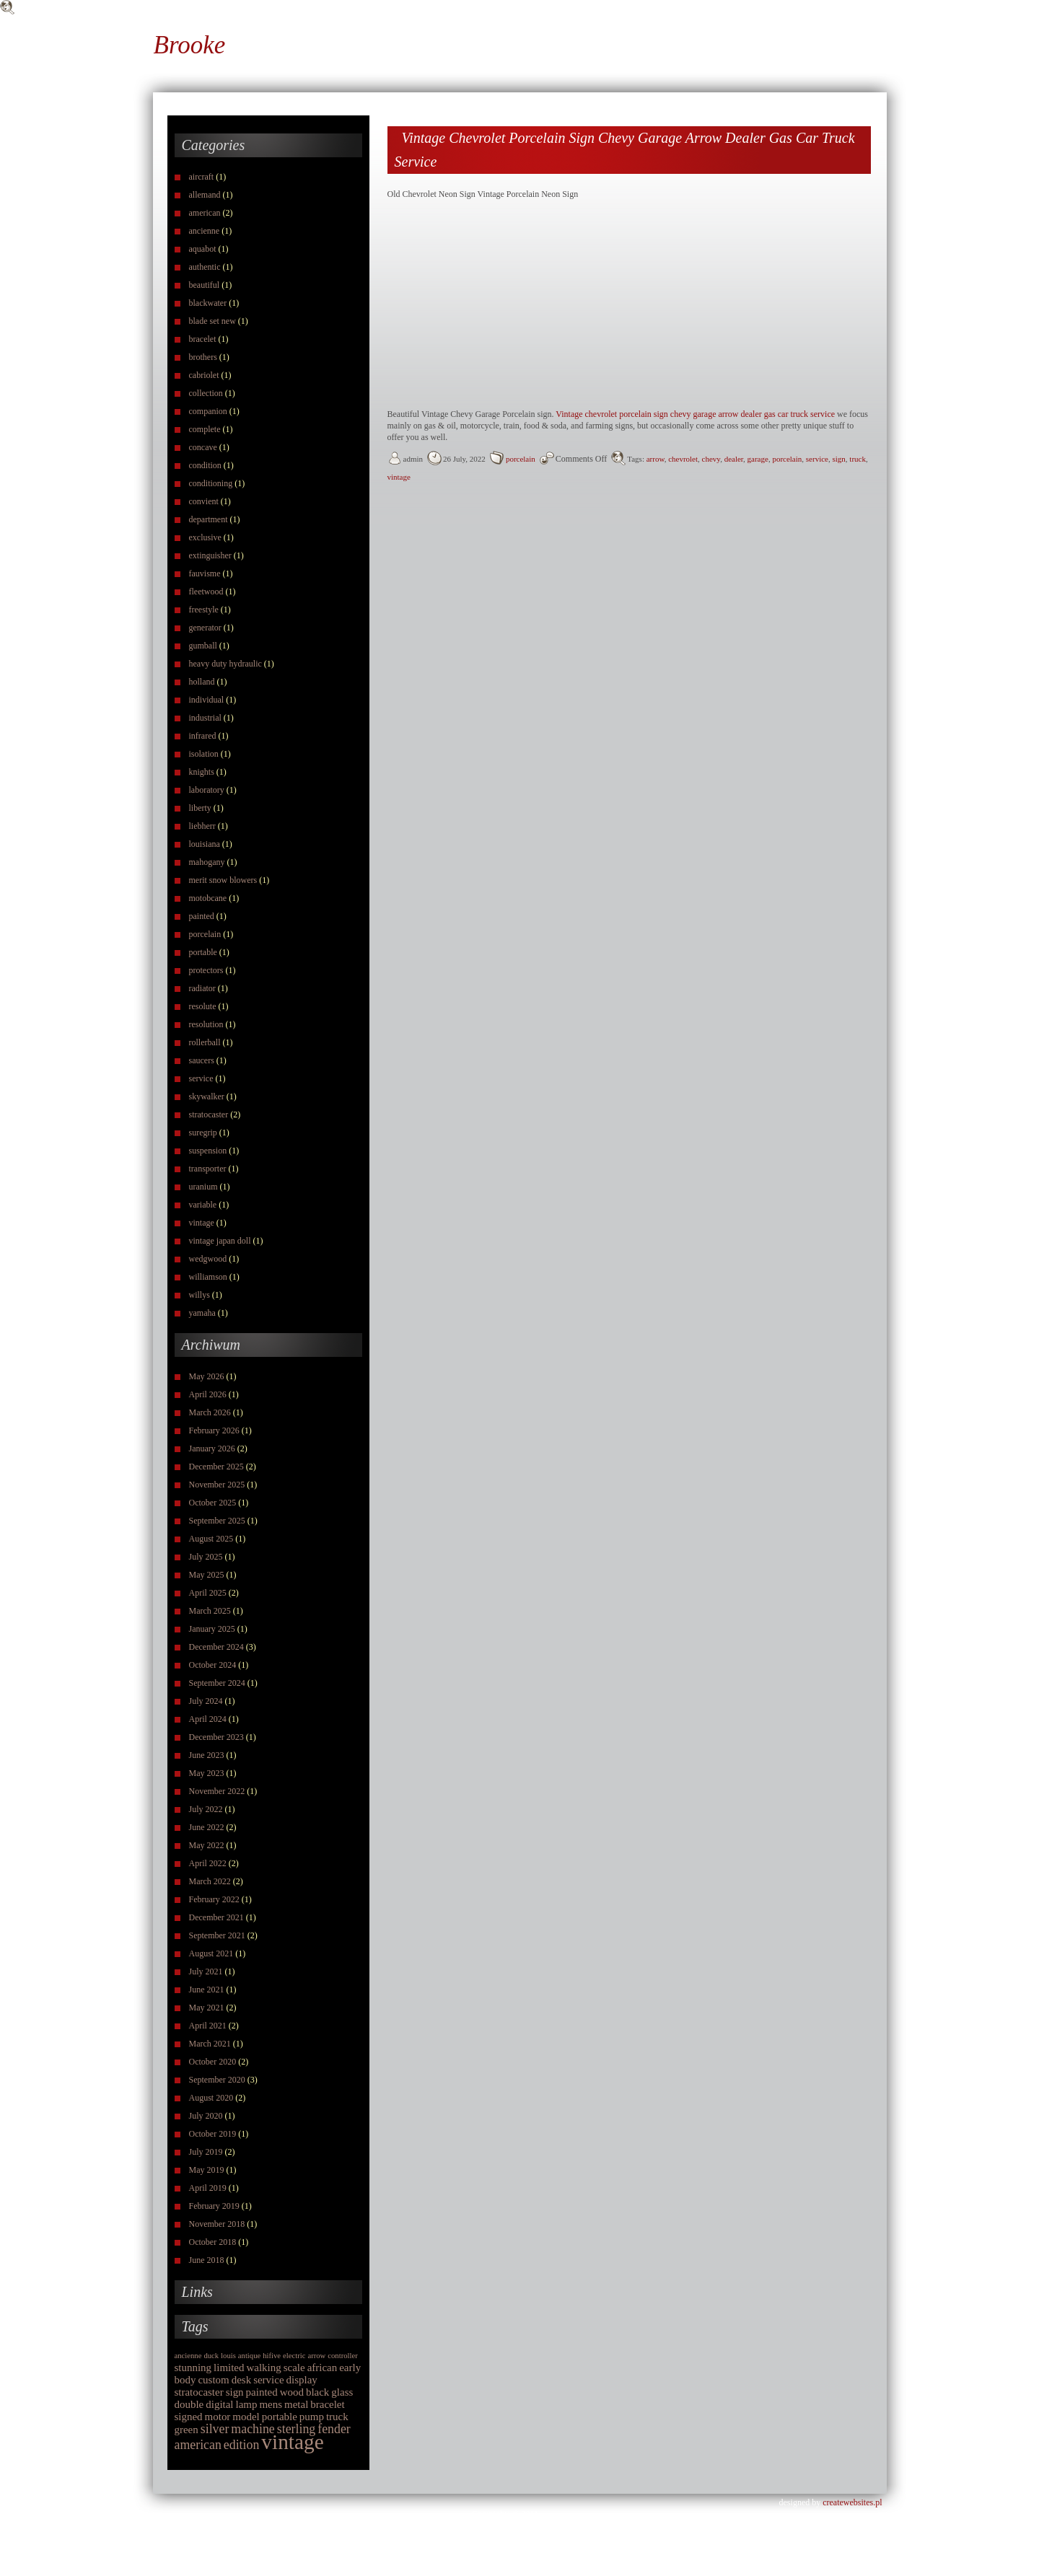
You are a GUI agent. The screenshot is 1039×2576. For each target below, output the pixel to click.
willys (199, 1295)
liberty (200, 808)
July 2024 (206, 1701)
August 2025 (211, 1539)
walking (264, 2367)
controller (342, 2356)
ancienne (204, 231)
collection (206, 393)
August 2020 (211, 2098)
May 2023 (206, 1773)
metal (296, 2404)
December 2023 (216, 1737)
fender (334, 2429)
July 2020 (206, 2116)
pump (311, 2416)
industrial (205, 718)
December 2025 (216, 1466)
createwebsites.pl (852, 2502)
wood (292, 2392)
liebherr (202, 826)
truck (337, 2416)
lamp (247, 2404)
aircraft (201, 177)
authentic (205, 267)
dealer (733, 458)
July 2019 (206, 2152)
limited (229, 2367)
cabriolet (204, 375)
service (201, 1078)
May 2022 (206, 1845)
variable (203, 1205)
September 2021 (217, 1935)
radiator (202, 988)
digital (219, 2404)
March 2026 (210, 1412)
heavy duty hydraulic (225, 664)
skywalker (206, 1096)
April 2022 (208, 1863)
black (317, 2392)
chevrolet (683, 458)
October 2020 (213, 2062)
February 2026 (214, 1430)
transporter (208, 1169)
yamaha (202, 1313)
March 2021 (210, 2044)
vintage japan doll (220, 1241)
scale (294, 2367)
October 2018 (213, 2242)
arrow (316, 2356)
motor (218, 2416)
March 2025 (210, 1611)
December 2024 (216, 1647)
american (205, 213)
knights (201, 772)
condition (205, 465)
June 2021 (206, 1989)
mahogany (207, 862)
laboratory (206, 790)
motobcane (208, 898)
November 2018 (217, 2224)
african (322, 2367)
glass (342, 2392)
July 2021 (206, 1971)
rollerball (205, 1042)
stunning (193, 2367)
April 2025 (208, 1593)
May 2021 (206, 2008)
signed (189, 2416)
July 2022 (206, 1809)
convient (204, 501)
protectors (206, 970)
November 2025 (217, 1485)
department (208, 519)
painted (201, 916)
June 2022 (206, 1827)
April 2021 (208, 2026)
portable (203, 952)
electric (294, 2356)
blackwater (208, 303)
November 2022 (217, 1791)
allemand (205, 195)
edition (242, 2444)
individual (206, 700)
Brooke (190, 45)
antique (249, 2356)
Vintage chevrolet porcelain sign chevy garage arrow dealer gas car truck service (695, 414)
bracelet (202, 339)
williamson (208, 1277)
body (185, 2380)
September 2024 (217, 1683)
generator (205, 628)
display (301, 2380)
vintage (201, 1223)
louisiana (204, 844)
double (189, 2404)
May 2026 (206, 1376)
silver (215, 2429)
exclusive (205, 537)
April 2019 (208, 2188)
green (186, 2429)
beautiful (204, 285)
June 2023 (206, 1755)
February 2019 (214, 2206)
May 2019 (206, 2170)
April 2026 (208, 1394)
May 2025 (206, 1575)
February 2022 (214, 1899)
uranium (203, 1187)
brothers (203, 357)
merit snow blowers (223, 880)
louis (228, 2356)
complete (205, 429)
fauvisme (205, 573)
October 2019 (213, 2134)
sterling (296, 2429)
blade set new (212, 321)
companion (208, 411)
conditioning (211, 483)
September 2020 (217, 2080)
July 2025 (206, 1557)
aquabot (202, 249)
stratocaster (209, 1114)
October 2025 (213, 1503)
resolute (202, 1006)
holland (202, 682)
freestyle (204, 610)
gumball (203, 646)
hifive (272, 2356)
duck (211, 2356)
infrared (202, 736)
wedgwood (208, 1259)
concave (203, 447)
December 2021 (216, 1917)
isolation (204, 754)
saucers (201, 1060)
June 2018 (206, 2260)
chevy (711, 458)
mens (270, 2404)
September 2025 (217, 1521)
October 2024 (213, 1665)
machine (252, 2429)
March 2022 (210, 1881)
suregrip (203, 1132)
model (245, 2416)
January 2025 (212, 1629)
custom (213, 2380)
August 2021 (211, 1953)
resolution (206, 1024)
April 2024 (208, 1719)
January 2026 (212, 1448)
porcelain (205, 934)
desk (241, 2380)
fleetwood (206, 591)
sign (235, 2392)
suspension (208, 1151)
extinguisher (210, 555)
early (350, 2367)
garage (758, 458)
